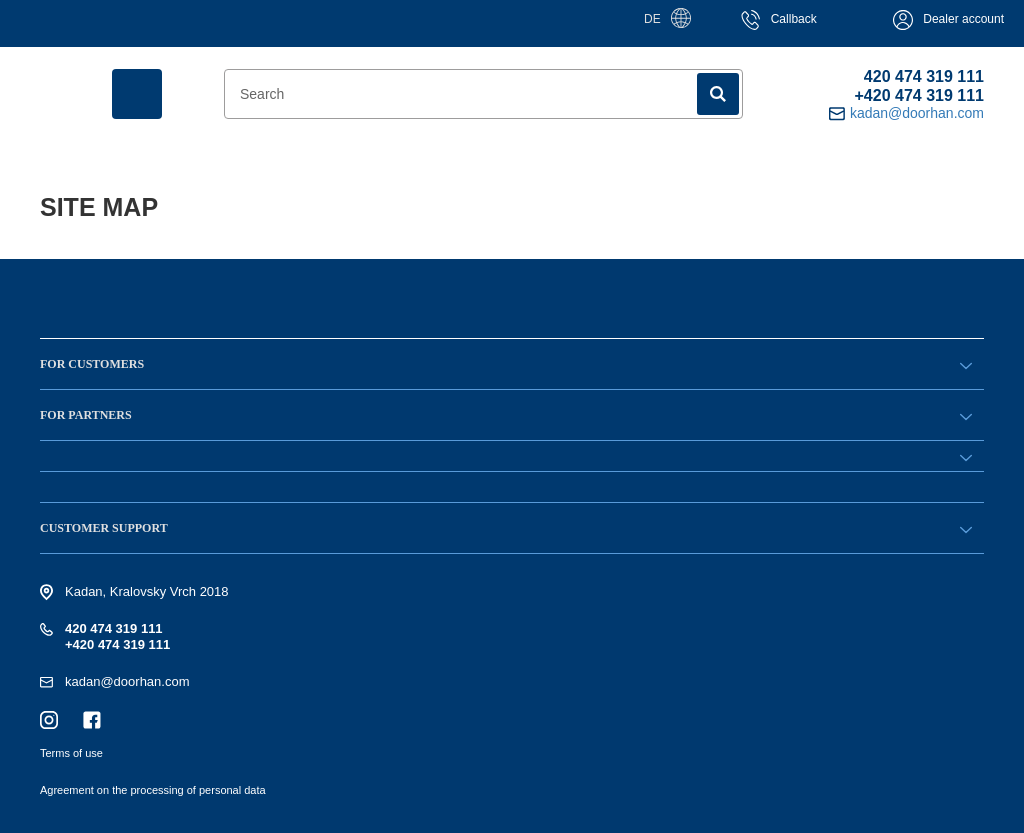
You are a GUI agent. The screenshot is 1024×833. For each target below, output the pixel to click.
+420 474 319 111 (919, 95)
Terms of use (71, 753)
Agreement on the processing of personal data (153, 790)
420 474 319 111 (924, 76)
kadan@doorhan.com (127, 681)
